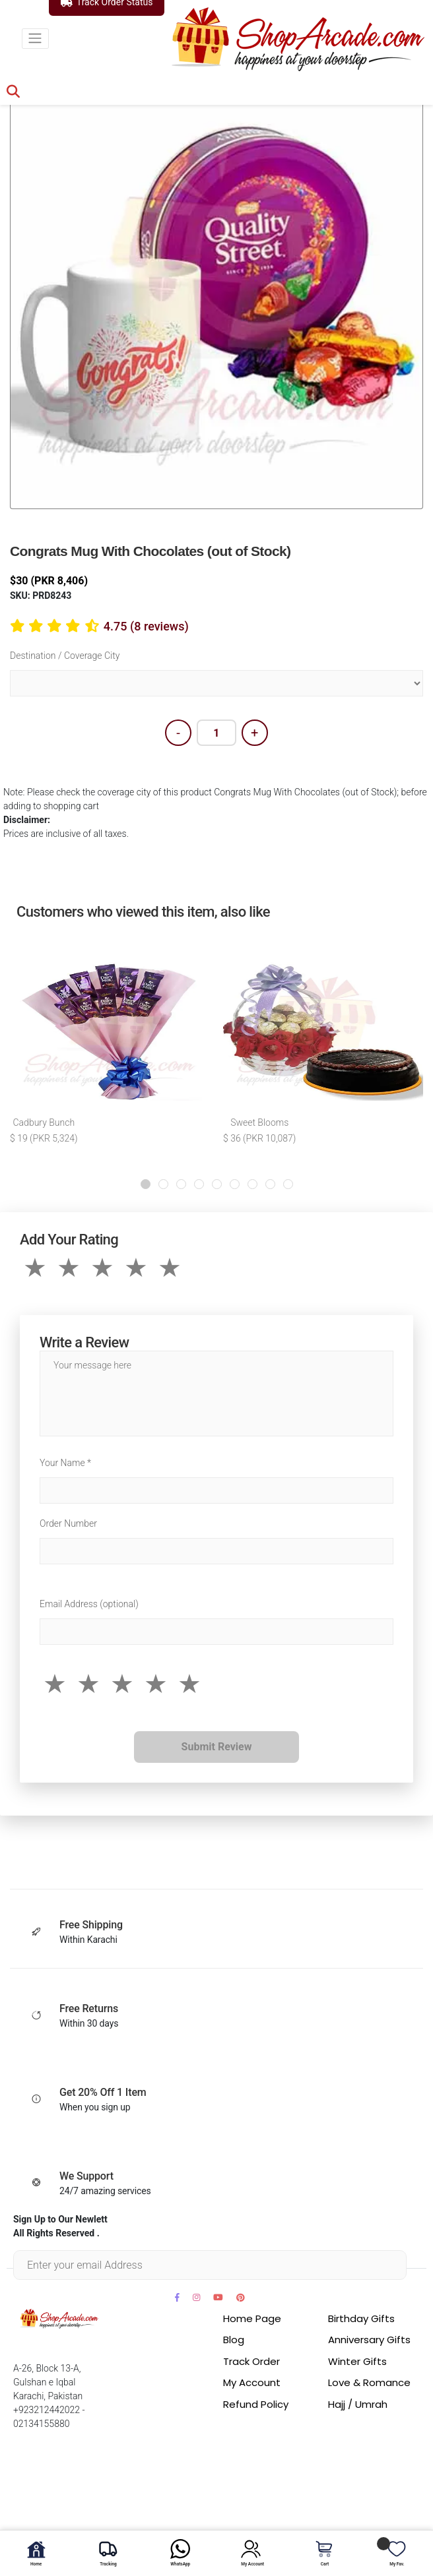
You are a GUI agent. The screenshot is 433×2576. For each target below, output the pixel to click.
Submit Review (217, 1746)
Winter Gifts (357, 2361)
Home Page (252, 2318)
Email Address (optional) (89, 1604)
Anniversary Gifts (369, 2339)
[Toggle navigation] (35, 38)
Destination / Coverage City (64, 655)
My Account (252, 2382)
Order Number (68, 1523)
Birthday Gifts (361, 2318)
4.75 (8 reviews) (146, 626)
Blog (233, 2339)
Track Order (251, 2361)
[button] (145, 1184)
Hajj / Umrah (357, 2404)
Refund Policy (255, 2404)
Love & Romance (369, 2382)
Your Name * (65, 1462)
